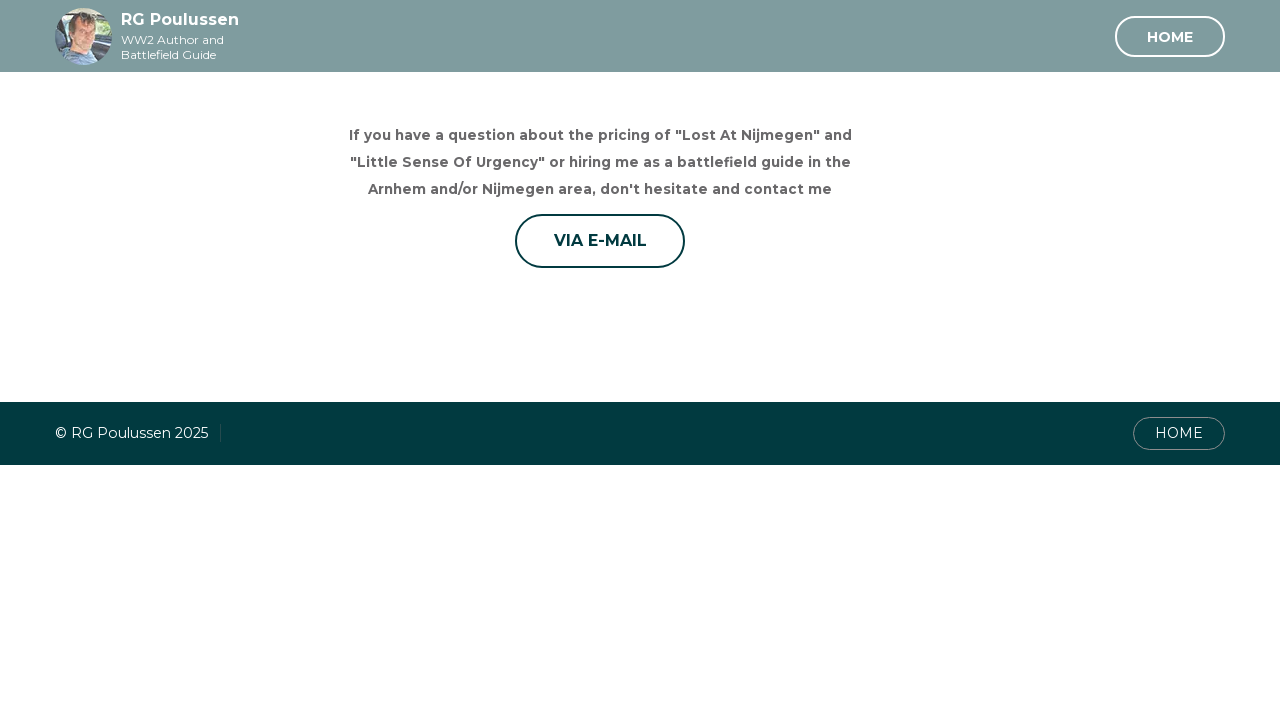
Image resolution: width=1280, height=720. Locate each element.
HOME (1179, 433)
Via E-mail (600, 240)
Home (1170, 37)
